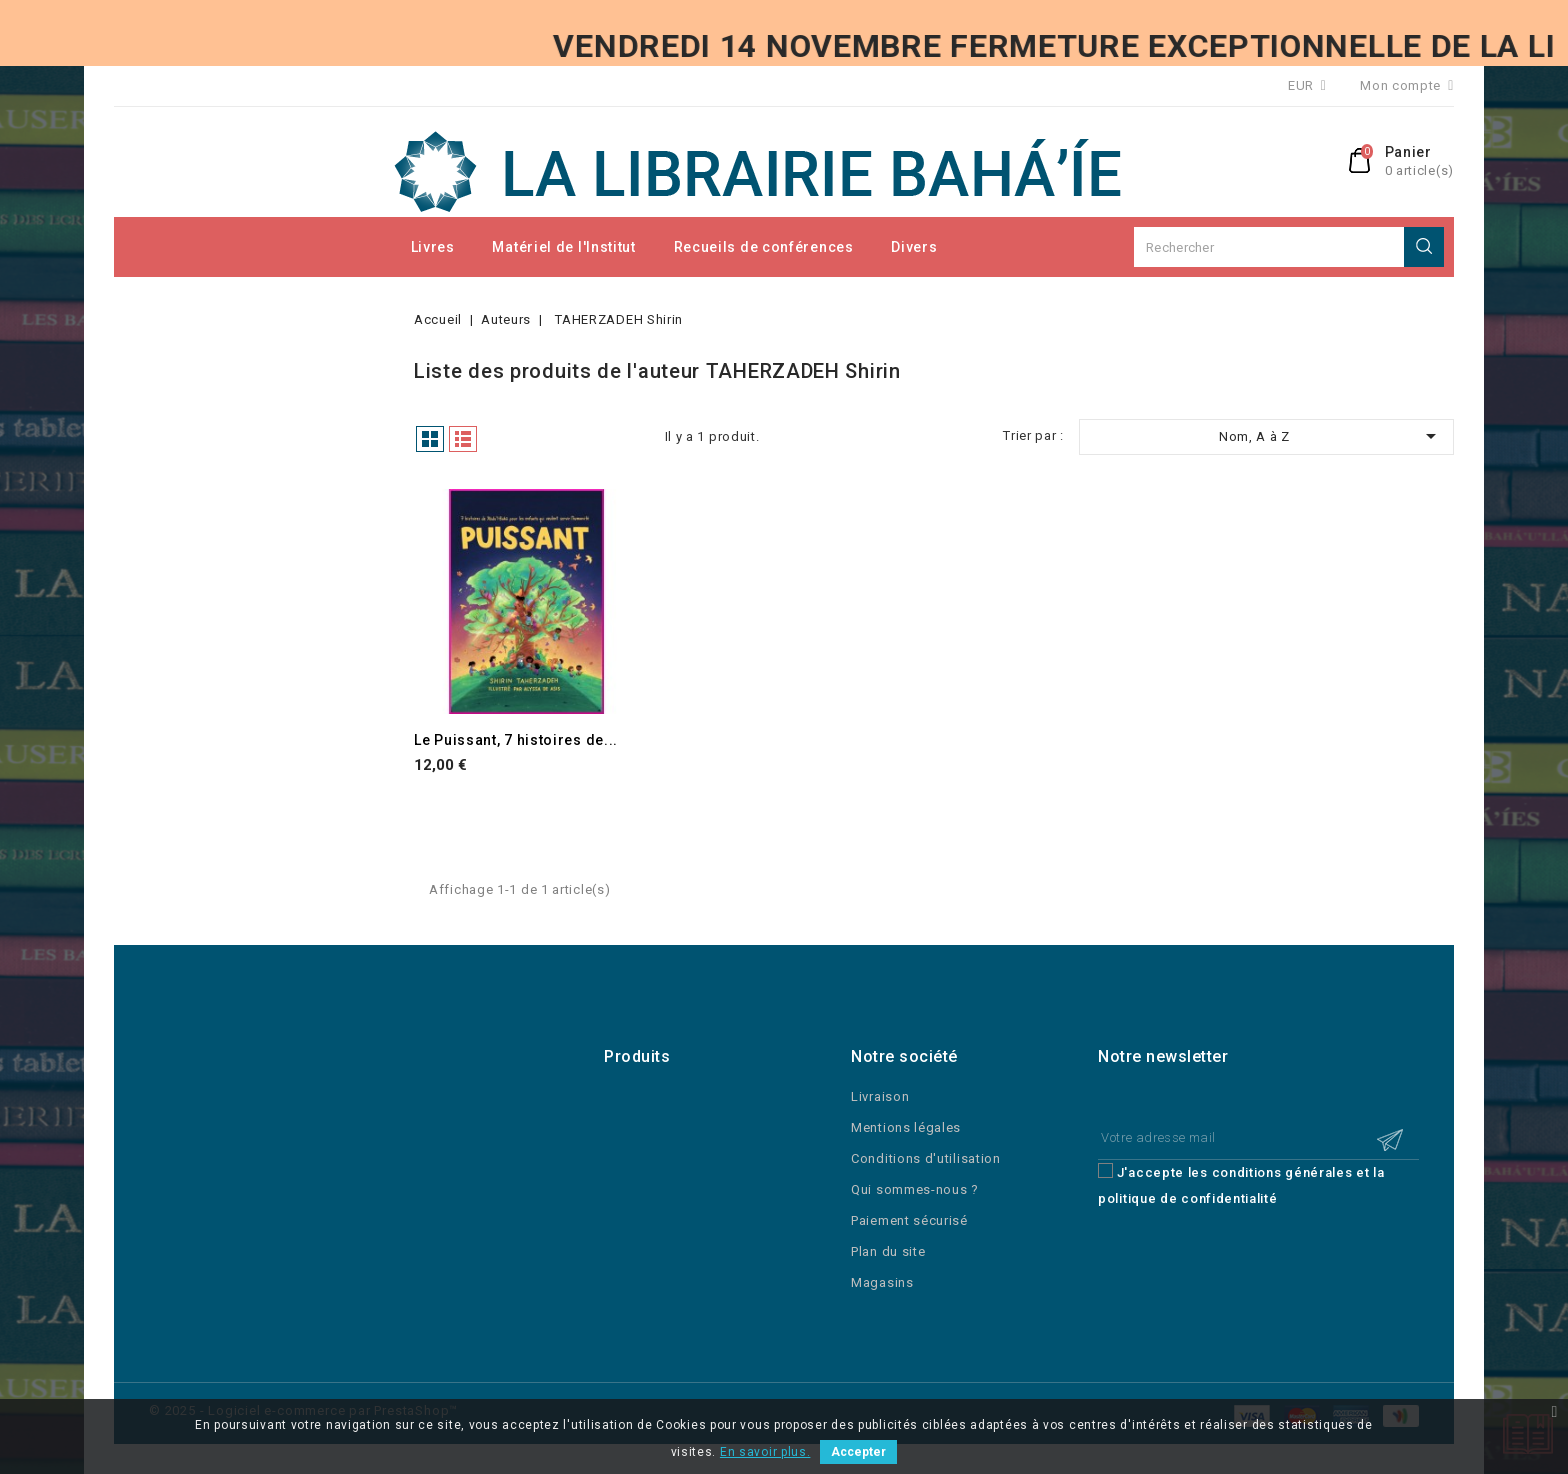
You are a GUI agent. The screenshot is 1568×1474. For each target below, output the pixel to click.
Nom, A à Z (1331, 436)
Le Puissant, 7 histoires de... (516, 740)
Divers (914, 247)
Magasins (882, 1282)
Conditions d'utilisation (926, 1158)
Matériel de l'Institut (563, 247)
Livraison (880, 1096)
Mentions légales (906, 1127)
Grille (430, 439)
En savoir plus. (765, 1452)
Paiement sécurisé (909, 1220)
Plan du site (888, 1251)
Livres (433, 247)
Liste (463, 439)
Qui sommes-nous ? (915, 1189)
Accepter (858, 1452)
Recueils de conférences (764, 247)
